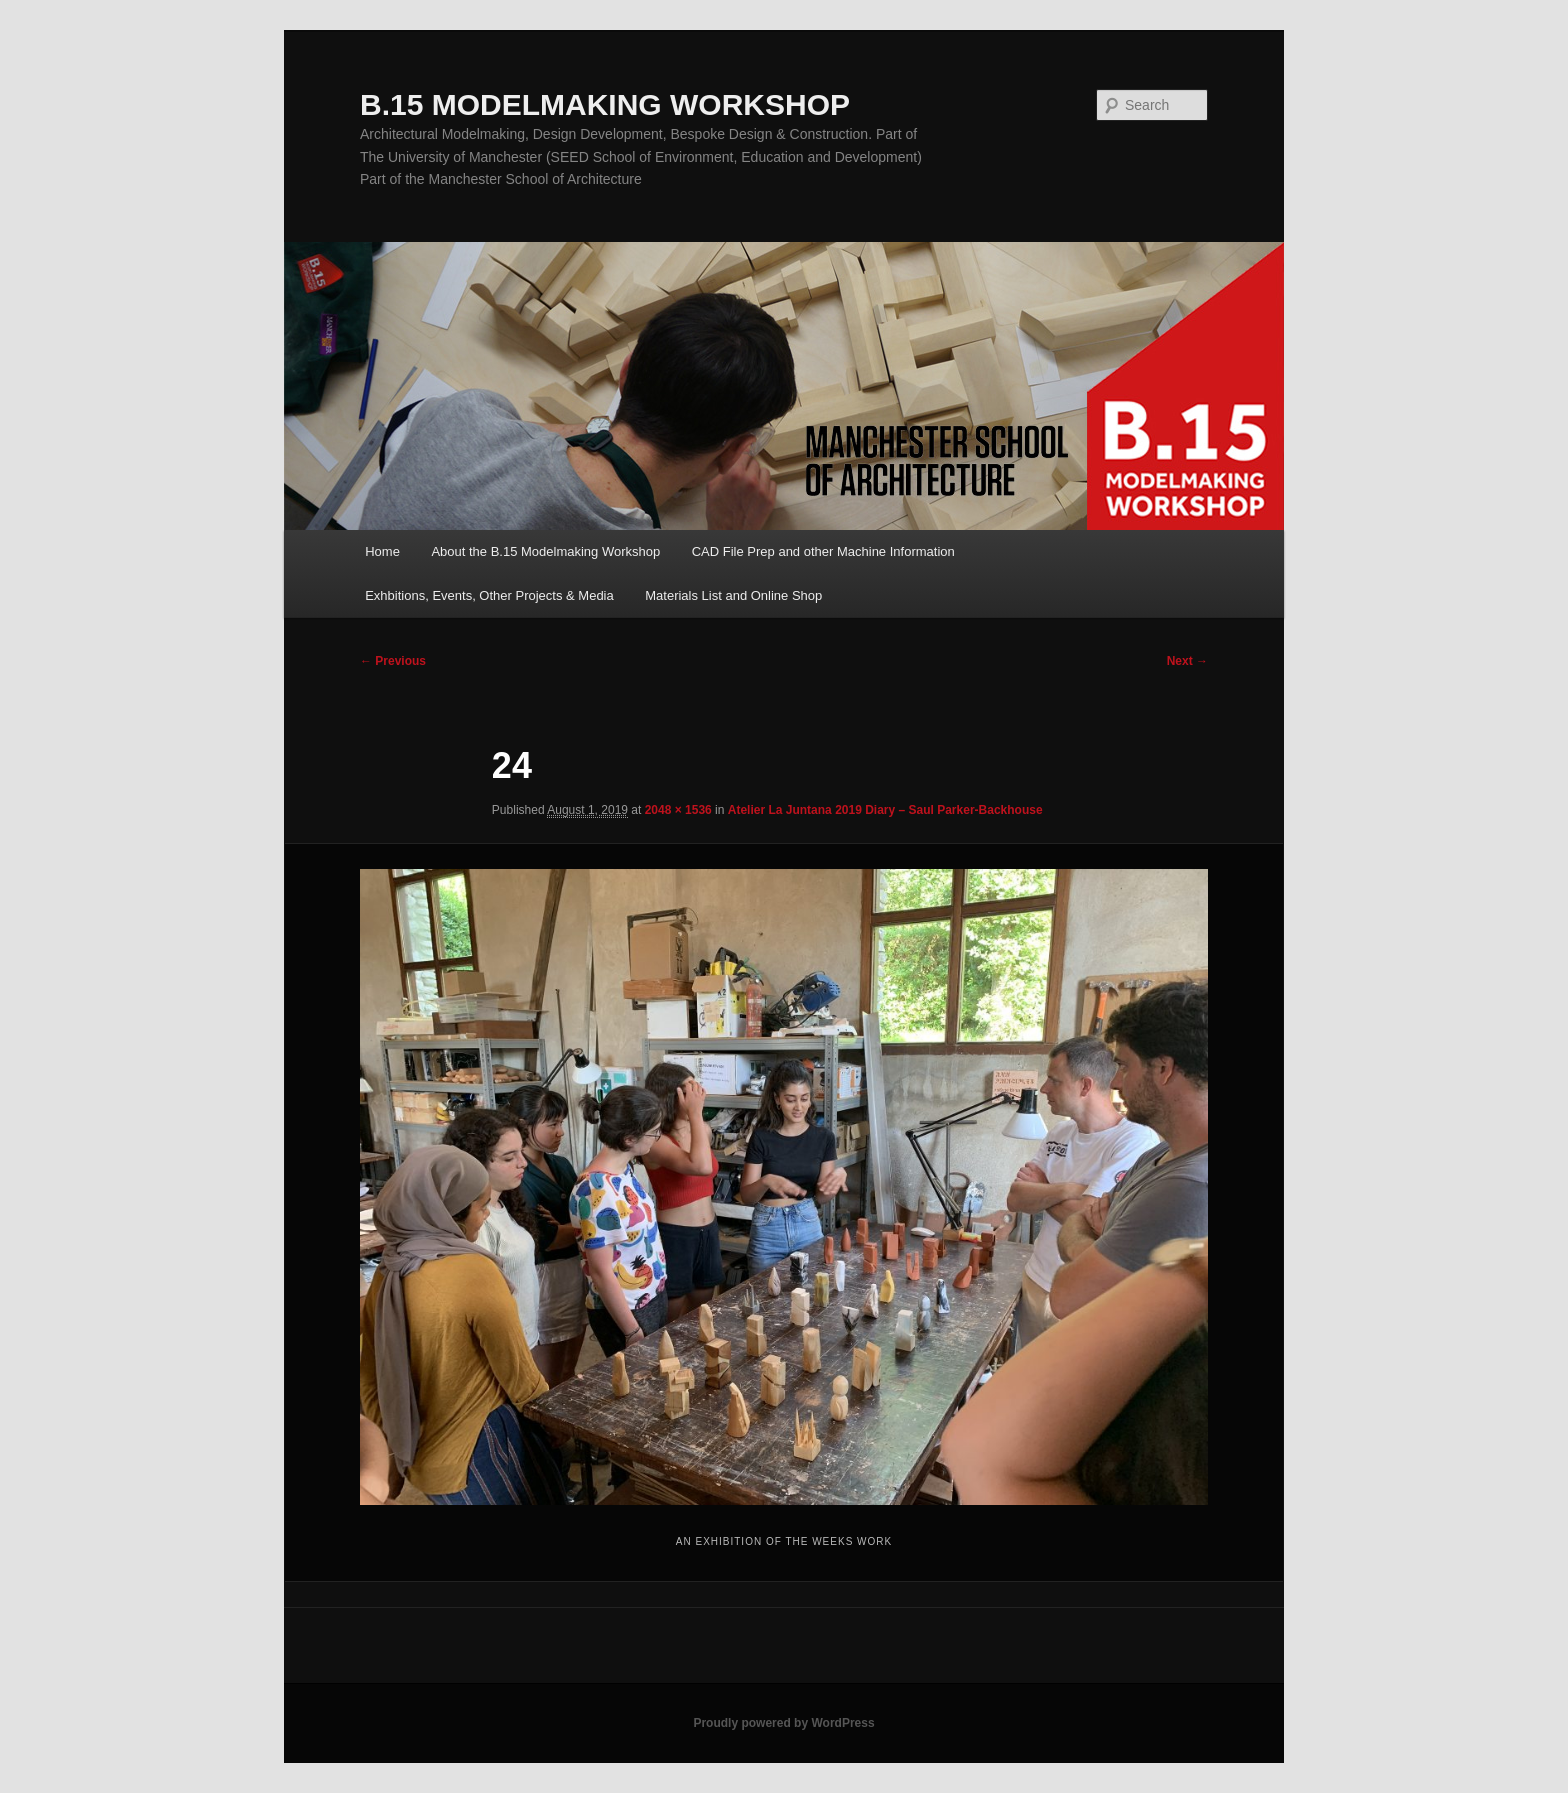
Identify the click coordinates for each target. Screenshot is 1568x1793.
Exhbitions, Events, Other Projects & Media (489, 595)
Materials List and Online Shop (733, 595)
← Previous (393, 661)
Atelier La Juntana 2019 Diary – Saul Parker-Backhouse (885, 810)
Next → (1187, 661)
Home (382, 551)
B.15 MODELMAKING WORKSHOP (605, 104)
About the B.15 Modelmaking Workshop (545, 551)
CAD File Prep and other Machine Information (823, 551)
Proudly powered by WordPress (783, 1723)
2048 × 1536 (678, 810)
